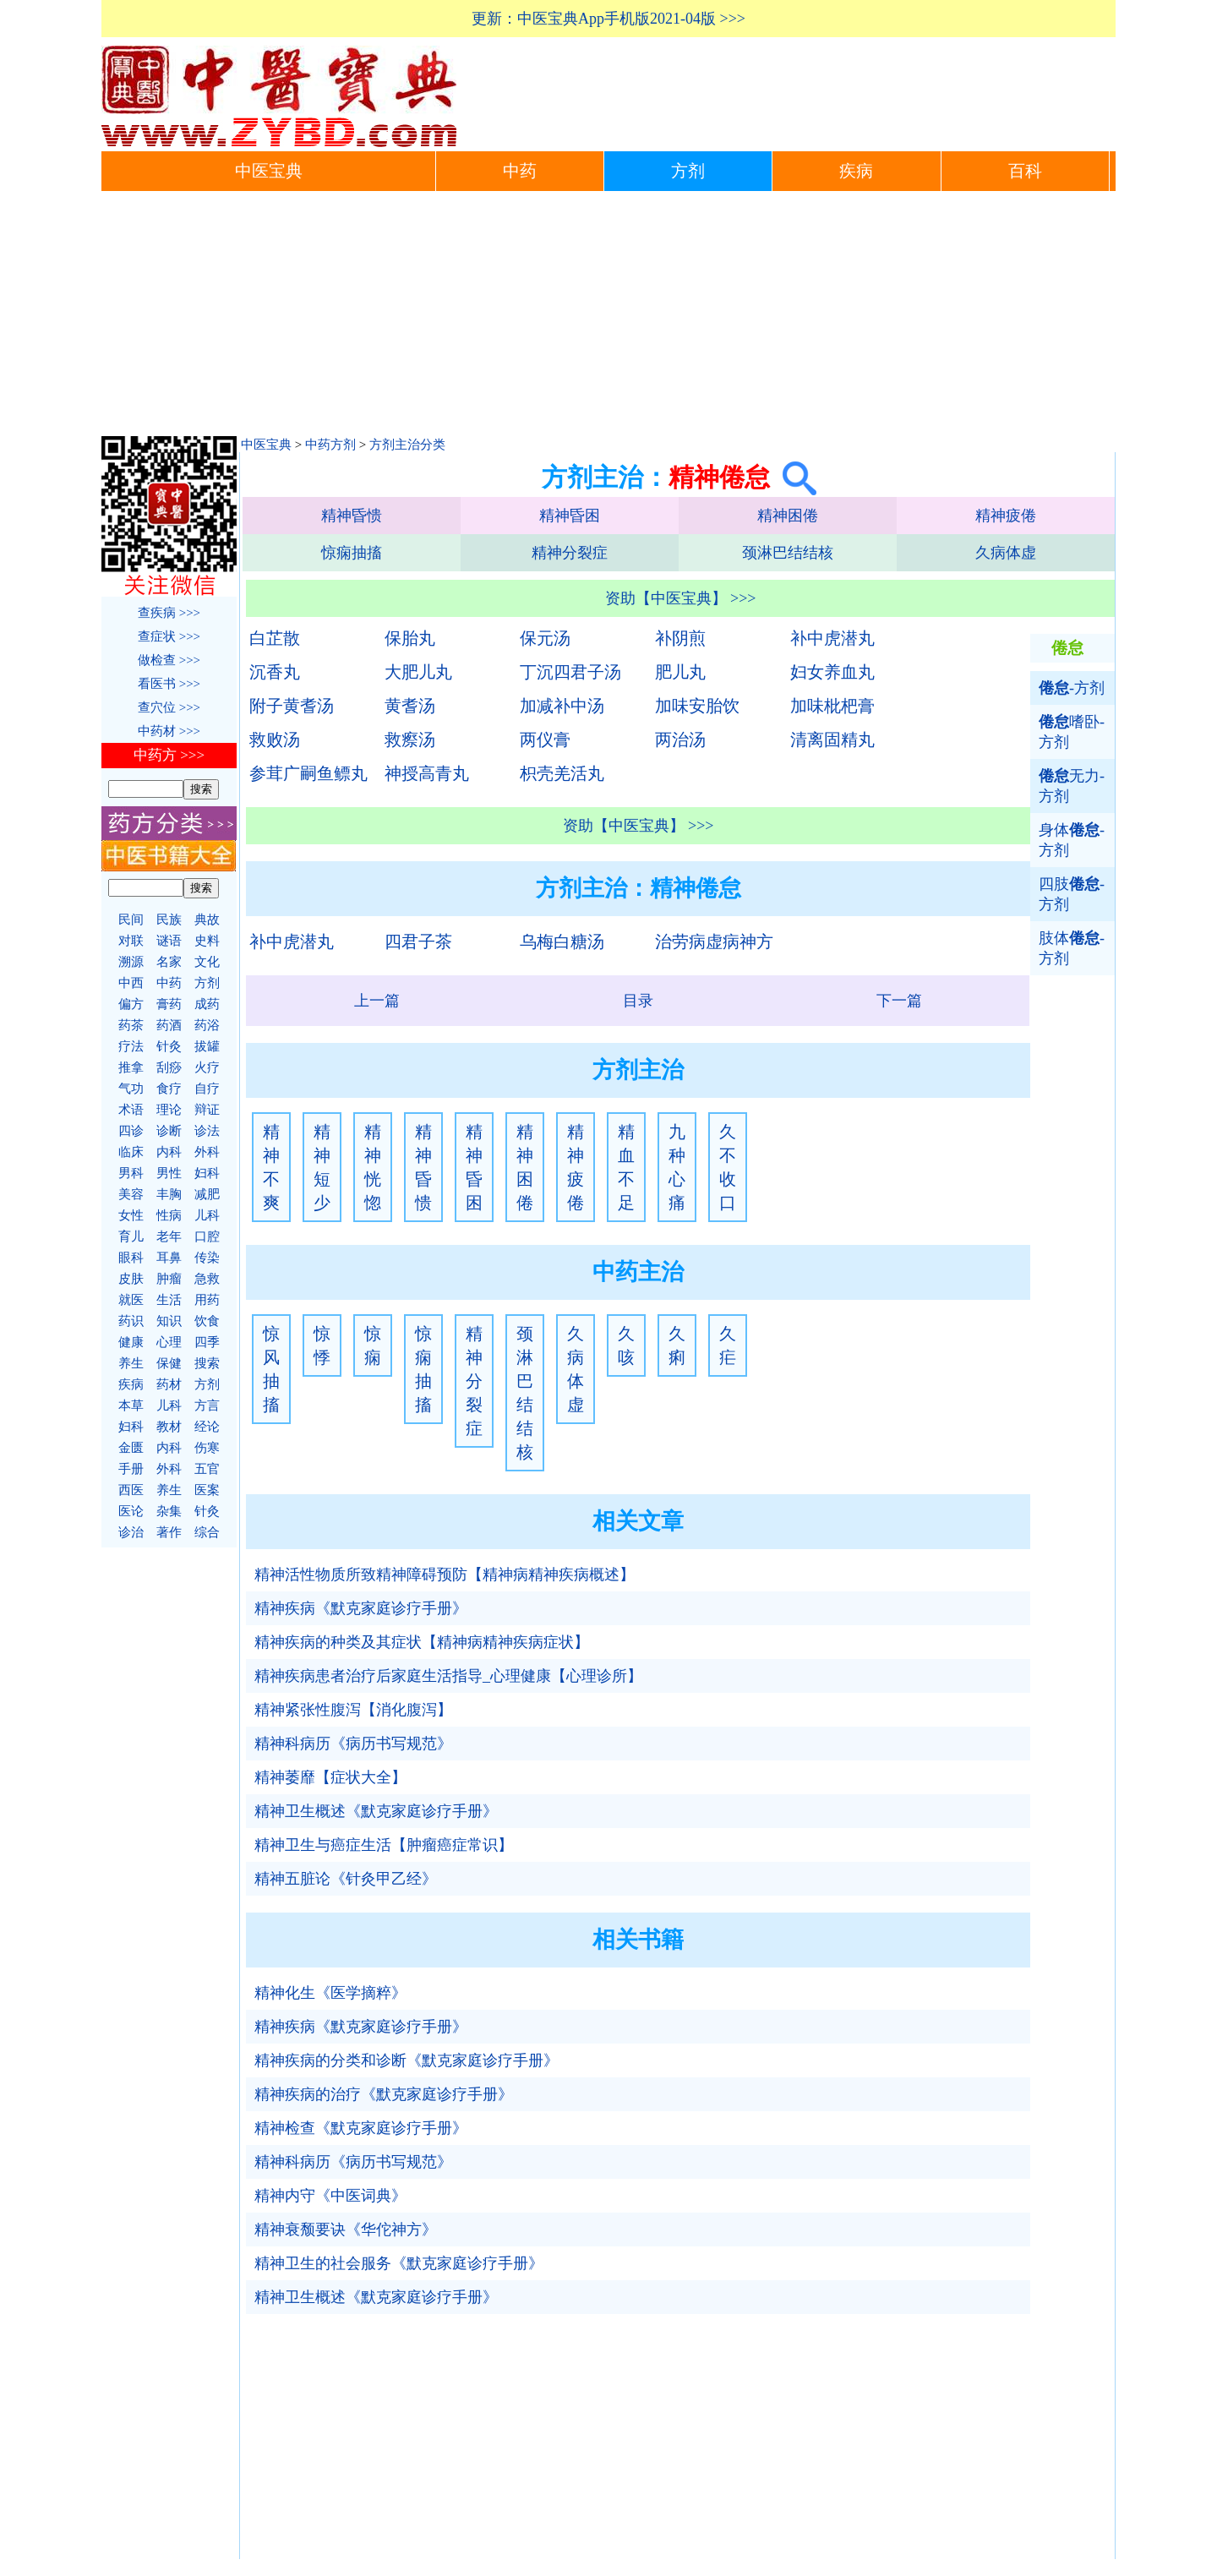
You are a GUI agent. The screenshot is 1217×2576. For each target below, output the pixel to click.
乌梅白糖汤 (562, 941)
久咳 (626, 1345)
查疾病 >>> (169, 612)
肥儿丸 (680, 672)
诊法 (207, 1131)
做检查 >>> (169, 660)
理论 (169, 1109)
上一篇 (377, 1000)
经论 (207, 1426)
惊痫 (372, 1345)
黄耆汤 (410, 705)
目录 (638, 1000)
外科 (207, 1152)
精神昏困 (569, 515)
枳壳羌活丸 (562, 773)
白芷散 (274, 638)
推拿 (131, 1067)
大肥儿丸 (418, 672)
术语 (131, 1109)
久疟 (727, 1345)
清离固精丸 (832, 739)
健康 (131, 1342)
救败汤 (274, 739)
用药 (207, 1300)
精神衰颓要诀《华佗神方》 (345, 2229)
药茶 (131, 1025)
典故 (207, 919)
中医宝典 (269, 171)
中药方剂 (330, 444)
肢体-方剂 (1072, 948)
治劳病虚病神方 (714, 941)
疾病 (856, 171)
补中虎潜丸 (832, 638)
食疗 (169, 1088)
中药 (520, 171)
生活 (169, 1300)
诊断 (169, 1131)
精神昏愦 (351, 515)
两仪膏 (545, 739)
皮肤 (131, 1278)
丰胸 (169, 1194)
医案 (207, 1490)
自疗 (207, 1088)
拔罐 (207, 1046)
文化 (207, 962)
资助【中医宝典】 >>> (680, 598)
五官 (207, 1469)
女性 (131, 1215)
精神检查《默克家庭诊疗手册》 (360, 2128)
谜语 (169, 940)
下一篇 (899, 1000)
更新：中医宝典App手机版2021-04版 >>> (608, 18)
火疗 (207, 1067)
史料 (207, 940)
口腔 (207, 1236)
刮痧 (169, 1067)
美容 (131, 1194)
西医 (131, 1490)
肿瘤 (169, 1278)
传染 (207, 1257)
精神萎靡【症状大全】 (330, 1777)
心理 (169, 1342)
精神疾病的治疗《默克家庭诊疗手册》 (383, 2094)
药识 (131, 1321)
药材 (169, 1384)
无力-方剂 (1072, 786)
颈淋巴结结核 (787, 552)
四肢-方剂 (1072, 894)
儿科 (207, 1215)
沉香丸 (274, 672)
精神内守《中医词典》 (330, 2195)
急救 (207, 1278)
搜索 (207, 1363)
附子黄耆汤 (291, 705)
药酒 (169, 1025)
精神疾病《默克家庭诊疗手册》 (360, 1608)
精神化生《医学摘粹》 (330, 1992)
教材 (169, 1426)
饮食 (207, 1321)
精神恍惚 (372, 1167)
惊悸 (322, 1345)
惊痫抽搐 (351, 552)
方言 (207, 1405)
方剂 (688, 171)
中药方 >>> (169, 755)
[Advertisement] (608, 317)
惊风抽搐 (271, 1369)
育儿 (131, 1236)
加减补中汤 (562, 705)
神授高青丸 (427, 773)
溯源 (131, 962)
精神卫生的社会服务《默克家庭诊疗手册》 (398, 2263)
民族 (169, 919)
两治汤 (680, 739)
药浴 (207, 1025)
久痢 (677, 1345)
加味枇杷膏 (832, 705)
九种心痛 (677, 1167)
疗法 (131, 1046)
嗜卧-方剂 (1072, 731)
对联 (131, 940)
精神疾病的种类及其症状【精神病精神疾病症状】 (421, 1642)
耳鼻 (169, 1257)
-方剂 (1072, 687)
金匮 (131, 1447)
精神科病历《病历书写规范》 (353, 1743)
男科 (131, 1173)
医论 (131, 1511)
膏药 (169, 1004)
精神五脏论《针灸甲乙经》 (345, 1878)
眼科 (131, 1257)
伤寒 (207, 1447)
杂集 (169, 1511)
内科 (169, 1152)
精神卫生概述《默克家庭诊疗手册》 (376, 1811)
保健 (169, 1363)
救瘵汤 (410, 739)
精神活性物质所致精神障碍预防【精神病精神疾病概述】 (444, 1574)
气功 (131, 1088)
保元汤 (545, 638)
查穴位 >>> (169, 707)
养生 (131, 1363)
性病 (169, 1215)
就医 (131, 1300)
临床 (131, 1152)
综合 (207, 1532)
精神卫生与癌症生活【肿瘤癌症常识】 (383, 1844)
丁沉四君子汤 (570, 672)
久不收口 (727, 1167)
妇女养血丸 (832, 672)
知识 (169, 1321)
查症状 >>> (169, 636)
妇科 (207, 1173)
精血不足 (626, 1167)
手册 (131, 1469)
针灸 (169, 1046)
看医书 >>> (169, 683)
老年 (169, 1236)
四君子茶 (418, 941)
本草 (131, 1405)
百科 (1025, 171)
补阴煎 (680, 638)
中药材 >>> (169, 731)
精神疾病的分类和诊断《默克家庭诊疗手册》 (406, 2060)
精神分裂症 (570, 552)
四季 (207, 1342)
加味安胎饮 (697, 705)
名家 (169, 962)
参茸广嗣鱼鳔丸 (308, 773)
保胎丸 (410, 638)
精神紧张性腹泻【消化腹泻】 (353, 1709)
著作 (169, 1532)
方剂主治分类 (407, 444)
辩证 (207, 1109)
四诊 (131, 1131)
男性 (169, 1173)
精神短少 (322, 1167)
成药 (207, 1004)
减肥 (207, 1194)
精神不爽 (271, 1167)
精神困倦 (787, 515)
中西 (131, 983)
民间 (131, 919)
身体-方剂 (1072, 840)
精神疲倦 (1005, 515)
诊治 (131, 1532)
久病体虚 (1005, 552)
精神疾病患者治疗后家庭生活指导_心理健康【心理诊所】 (448, 1675)
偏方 (131, 1004)
